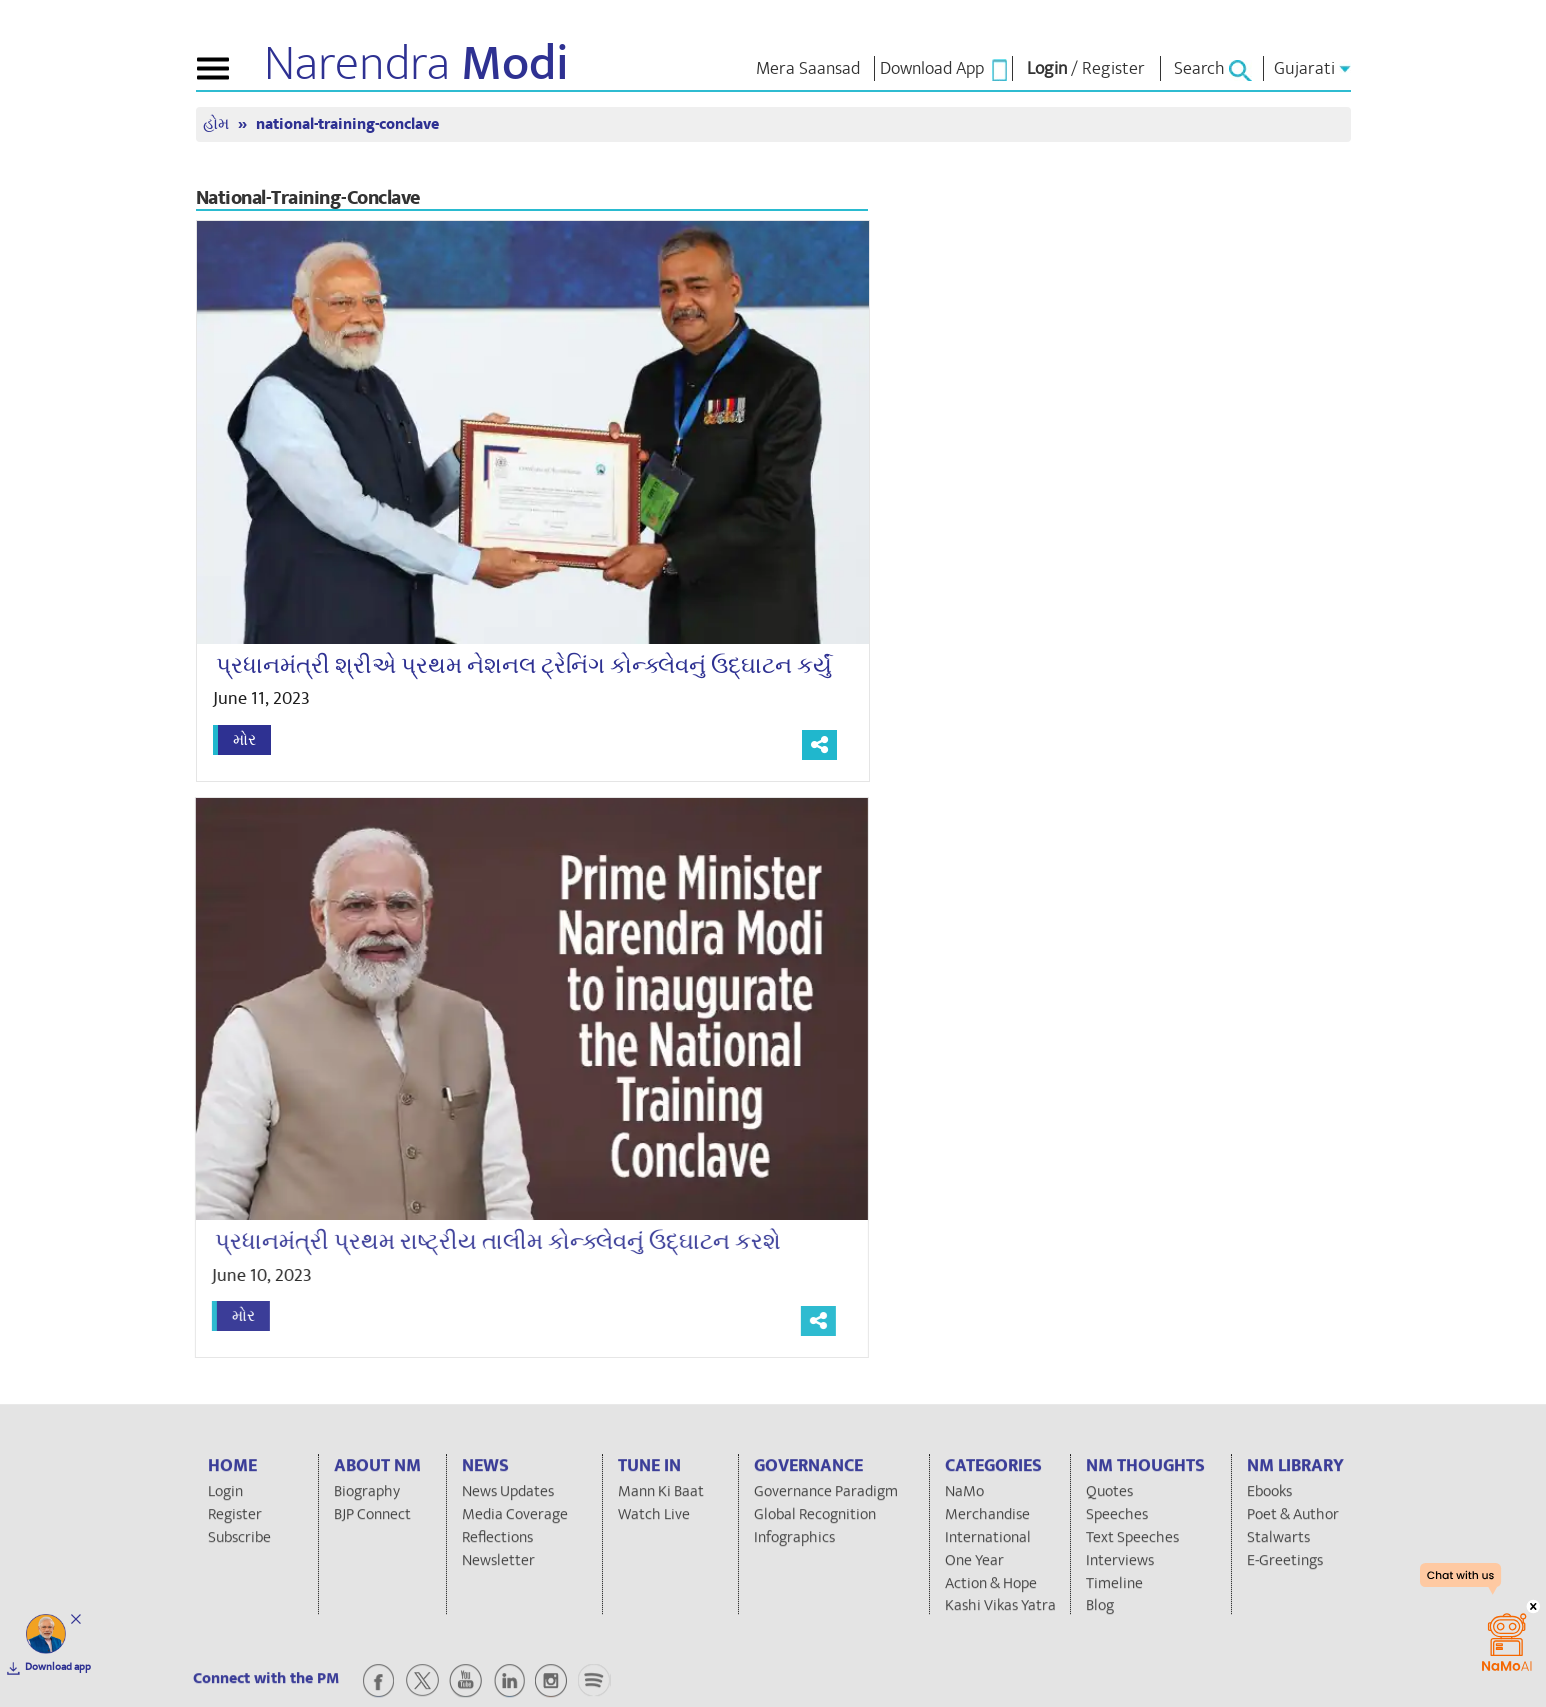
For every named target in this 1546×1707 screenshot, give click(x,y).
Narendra (416, 64)
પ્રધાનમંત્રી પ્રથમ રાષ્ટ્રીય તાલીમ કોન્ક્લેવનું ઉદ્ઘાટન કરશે (488, 1242)
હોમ (218, 124)
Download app (58, 1667)
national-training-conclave (347, 124)
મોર (244, 740)
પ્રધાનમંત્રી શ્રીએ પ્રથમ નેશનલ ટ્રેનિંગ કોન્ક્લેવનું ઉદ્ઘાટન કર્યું (524, 666)
